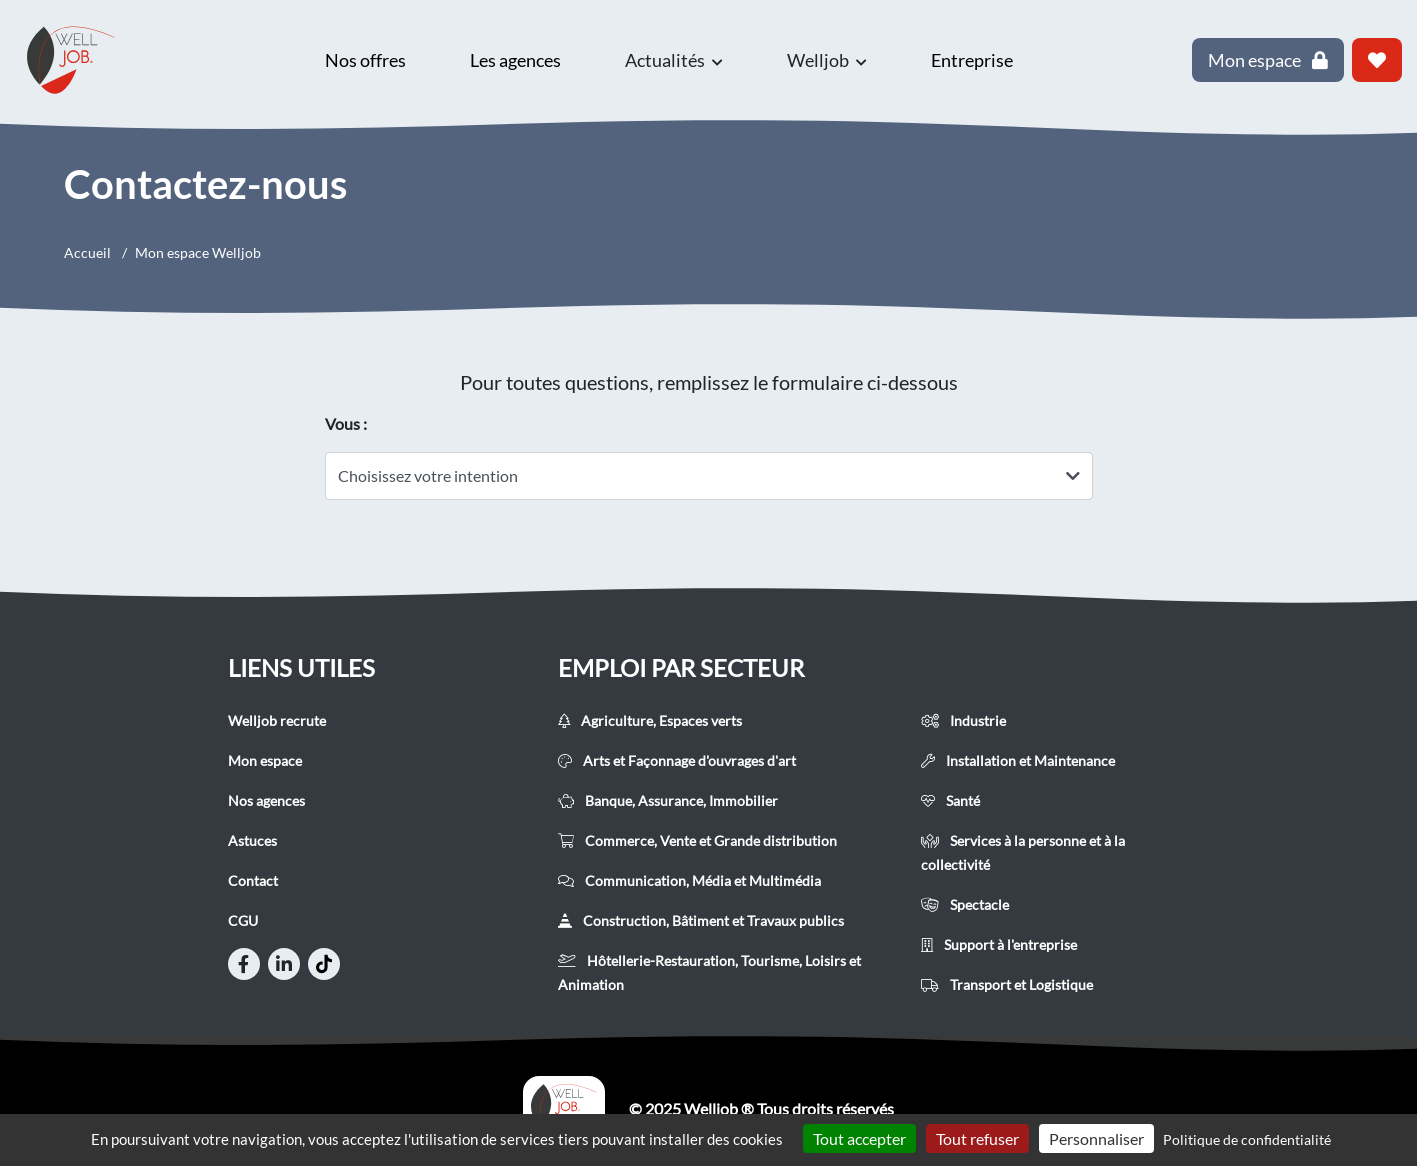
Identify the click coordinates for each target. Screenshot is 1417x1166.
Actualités (674, 60)
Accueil (87, 252)
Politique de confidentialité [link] (1247, 1139)
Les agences (515, 60)
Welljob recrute (277, 720)
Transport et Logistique (1007, 984)
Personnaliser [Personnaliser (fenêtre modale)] (1096, 1138)
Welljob (827, 60)
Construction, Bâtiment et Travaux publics (701, 920)
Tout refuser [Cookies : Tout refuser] (977, 1138)
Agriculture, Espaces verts (650, 720)
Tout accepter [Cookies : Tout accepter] (859, 1138)
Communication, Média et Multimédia (689, 880)
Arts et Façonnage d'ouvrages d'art (677, 760)
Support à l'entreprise (999, 944)
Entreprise (972, 60)
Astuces (252, 840)
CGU (243, 920)
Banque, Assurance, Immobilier (668, 800)
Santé (950, 800)
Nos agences (266, 800)
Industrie (963, 720)
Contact (253, 880)
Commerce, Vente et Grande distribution (697, 840)
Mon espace (265, 760)
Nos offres (365, 60)
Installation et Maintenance (1018, 760)
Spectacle (965, 904)
